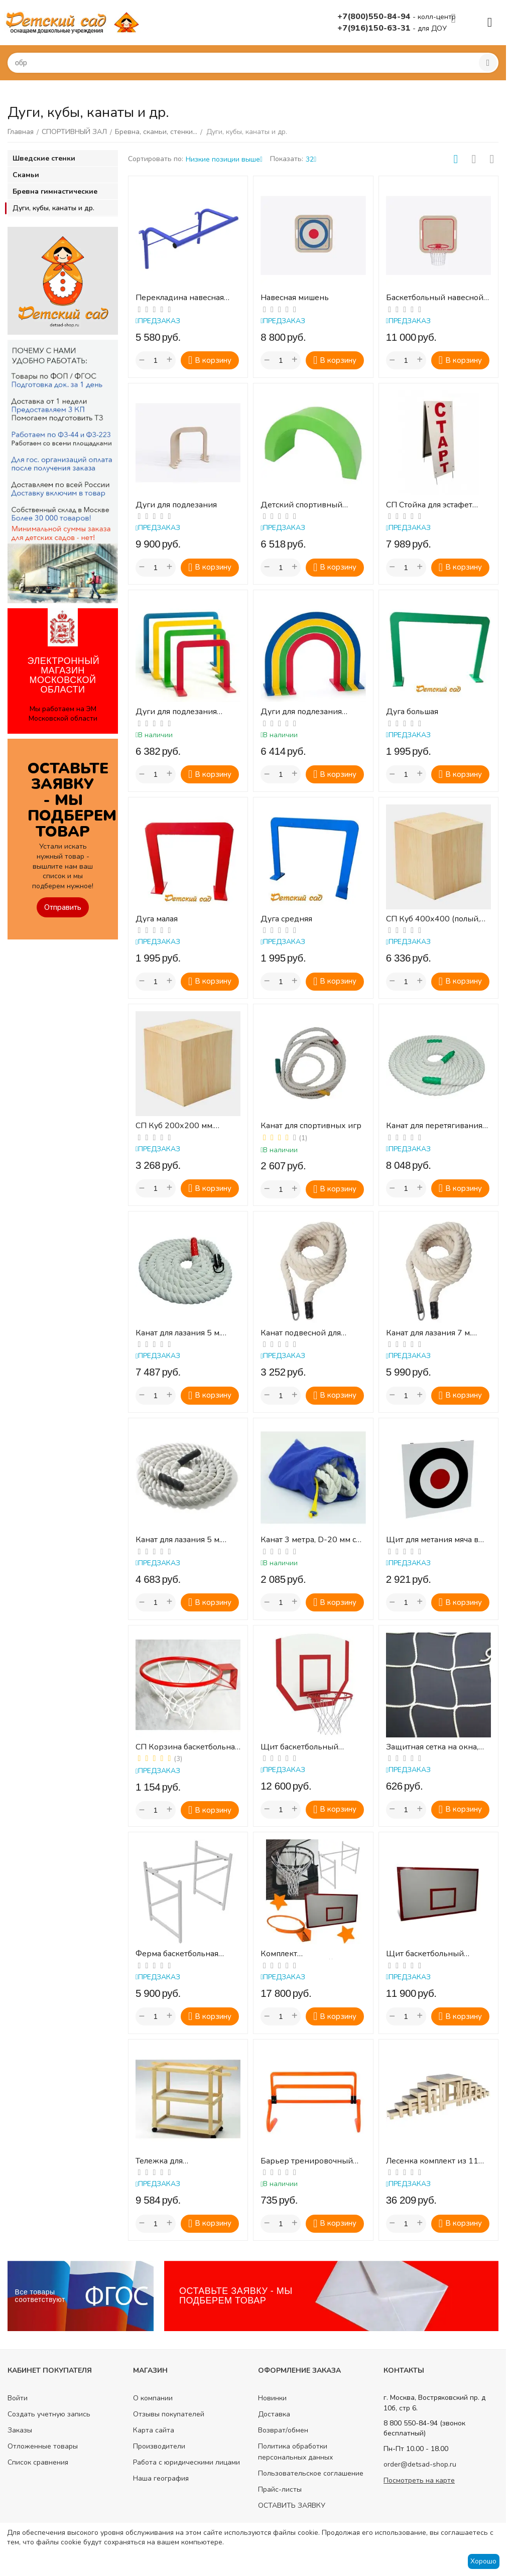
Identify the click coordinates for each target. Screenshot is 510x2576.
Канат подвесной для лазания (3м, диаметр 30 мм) (307, 1333)
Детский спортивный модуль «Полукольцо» (302, 505)
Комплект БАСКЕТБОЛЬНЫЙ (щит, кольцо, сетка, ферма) (308, 1954)
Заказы (20, 2430)
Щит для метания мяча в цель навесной (432, 1540)
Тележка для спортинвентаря (166, 2161)
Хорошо (483, 2561)
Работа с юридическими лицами (186, 2462)
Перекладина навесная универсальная (180, 298)
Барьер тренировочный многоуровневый (307, 2161)
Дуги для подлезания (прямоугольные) (176, 712)
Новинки (272, 2398)
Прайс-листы (280, 2489)
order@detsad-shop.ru (420, 2464)
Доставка (274, 2414)
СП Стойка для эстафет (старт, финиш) (429, 505)
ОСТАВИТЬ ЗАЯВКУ (291, 2505)
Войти (18, 2398)
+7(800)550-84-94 (375, 16)
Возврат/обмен (283, 2430)
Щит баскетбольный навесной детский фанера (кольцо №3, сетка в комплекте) (311, 1747)
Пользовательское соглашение (310, 2473)
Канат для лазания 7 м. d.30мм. (428, 1333)
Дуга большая (412, 712)
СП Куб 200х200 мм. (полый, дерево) (175, 1126)
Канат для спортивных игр (311, 1126)
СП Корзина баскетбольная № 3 (187, 1747)
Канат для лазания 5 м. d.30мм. (178, 1540)
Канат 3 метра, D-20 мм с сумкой (308, 1540)
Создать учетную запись (49, 2414)
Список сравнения (38, 2462)
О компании (153, 2398)
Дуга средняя (286, 919)
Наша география (161, 2478)
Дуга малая (157, 919)
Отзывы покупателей (168, 2414)
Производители (159, 2446)
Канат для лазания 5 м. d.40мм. (178, 1333)
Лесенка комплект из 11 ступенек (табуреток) (432, 2161)
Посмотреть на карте (419, 2480)
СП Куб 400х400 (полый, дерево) (433, 919)
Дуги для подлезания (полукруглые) (301, 712)
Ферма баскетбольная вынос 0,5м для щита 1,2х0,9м (177, 1954)
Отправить (62, 907)
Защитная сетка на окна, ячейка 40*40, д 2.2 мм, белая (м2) (432, 1747)
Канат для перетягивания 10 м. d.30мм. (434, 1126)
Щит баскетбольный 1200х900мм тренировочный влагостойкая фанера (426, 1954)
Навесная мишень (295, 298)
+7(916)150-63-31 (375, 28)
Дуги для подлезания (176, 505)
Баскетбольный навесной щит (434, 298)
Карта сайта (153, 2430)
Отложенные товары (43, 2446)
